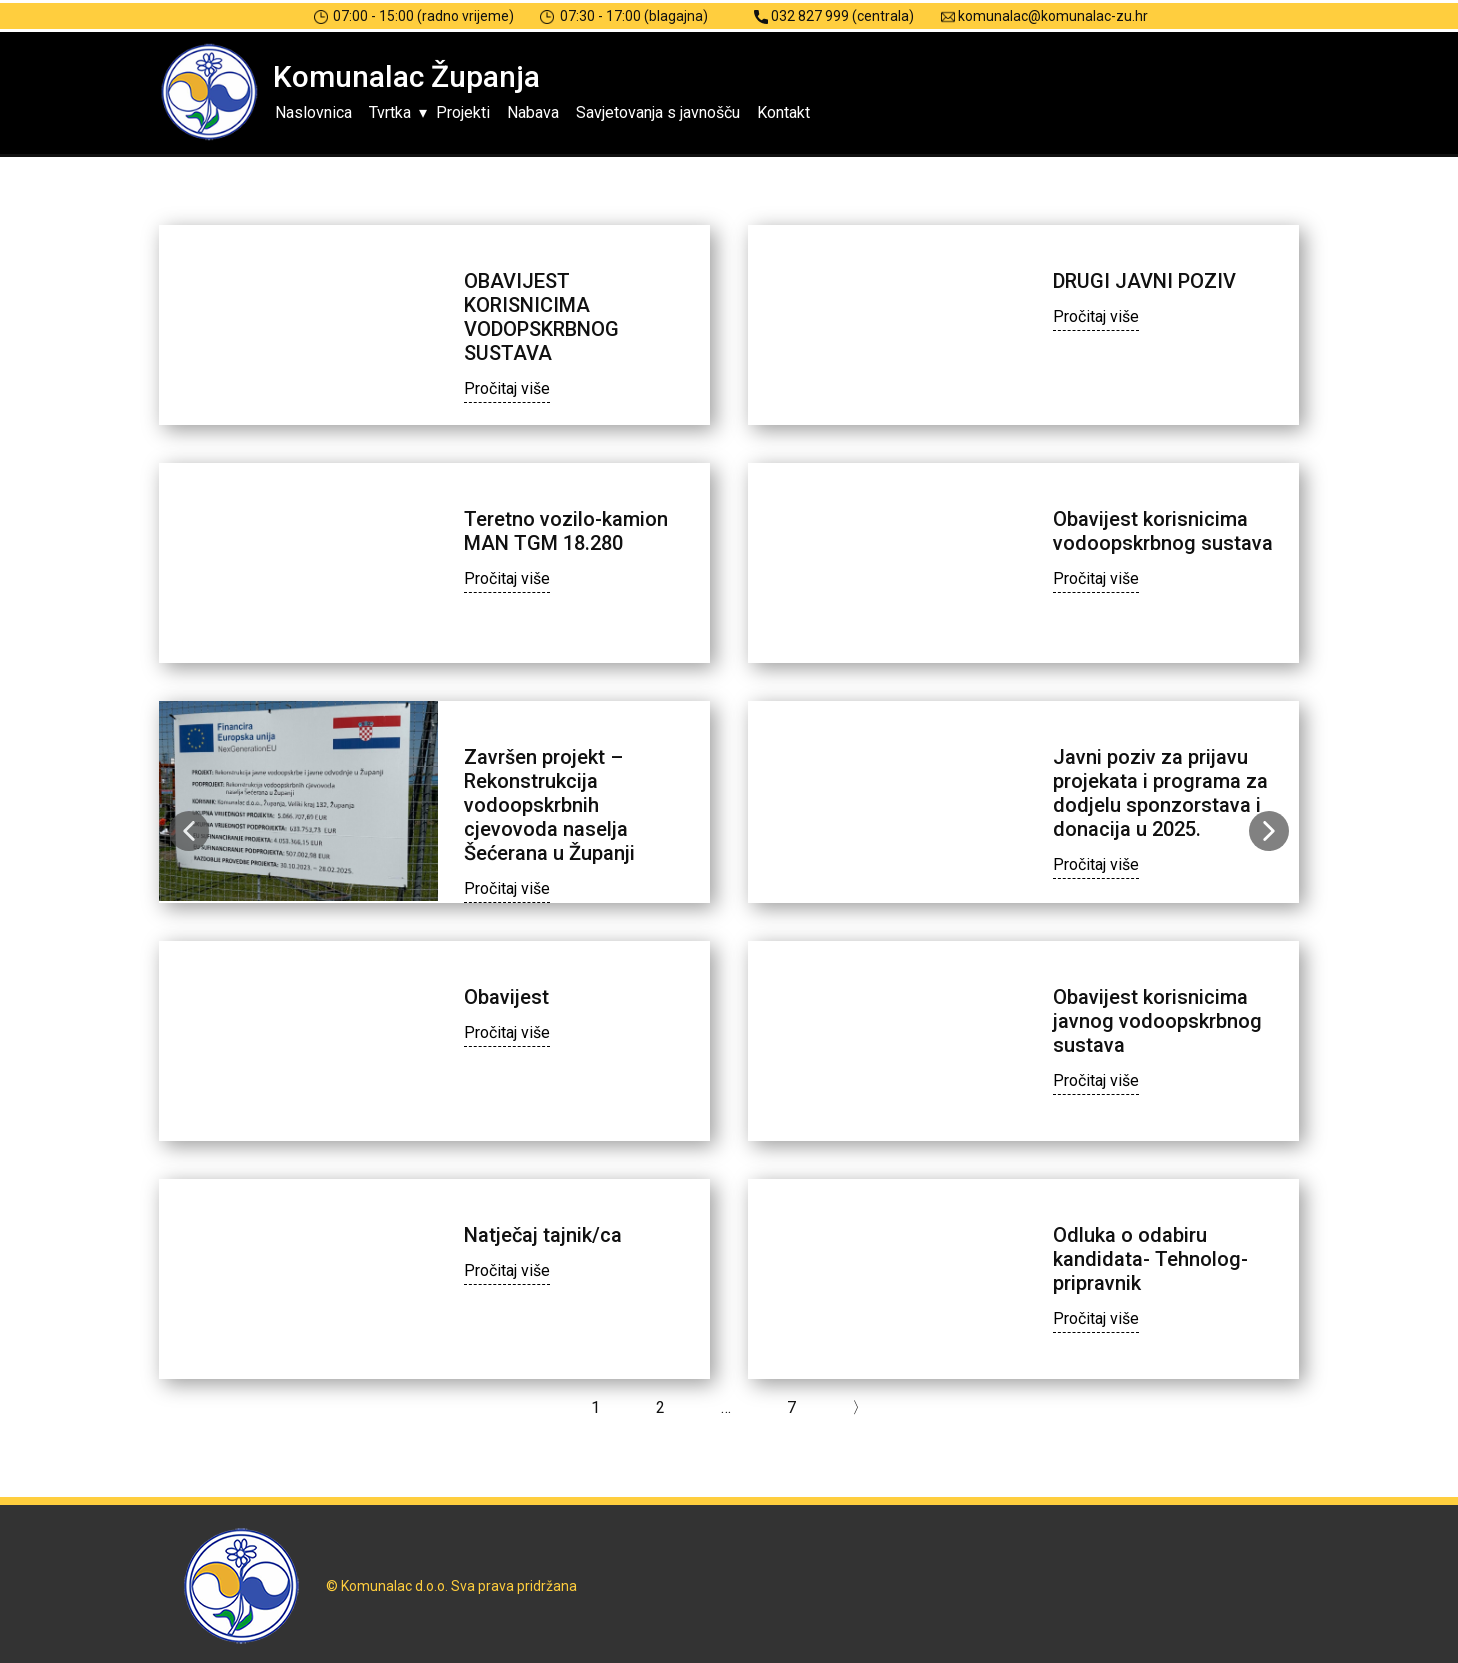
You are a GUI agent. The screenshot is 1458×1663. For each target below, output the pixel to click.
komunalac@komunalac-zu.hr (1044, 16)
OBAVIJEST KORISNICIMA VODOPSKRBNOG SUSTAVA (541, 317)
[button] (189, 831)
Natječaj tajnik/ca (543, 1235)
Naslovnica (313, 112)
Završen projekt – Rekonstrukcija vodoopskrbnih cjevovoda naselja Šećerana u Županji (549, 805)
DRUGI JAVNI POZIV (1144, 281)
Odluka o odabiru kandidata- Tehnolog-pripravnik (1150, 1259)
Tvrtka (390, 112)
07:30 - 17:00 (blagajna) (624, 16)
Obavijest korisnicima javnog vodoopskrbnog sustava (1157, 1021)
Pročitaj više (507, 388)
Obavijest (506, 997)
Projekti (463, 112)
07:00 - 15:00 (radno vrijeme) (414, 16)
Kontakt (783, 112)
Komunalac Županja (406, 76)
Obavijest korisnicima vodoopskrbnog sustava (1163, 531)
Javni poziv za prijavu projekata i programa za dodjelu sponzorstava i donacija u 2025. (1160, 793)
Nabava (533, 112)
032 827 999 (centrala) (834, 16)
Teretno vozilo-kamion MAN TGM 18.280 (566, 531)
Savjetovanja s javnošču (658, 112)
